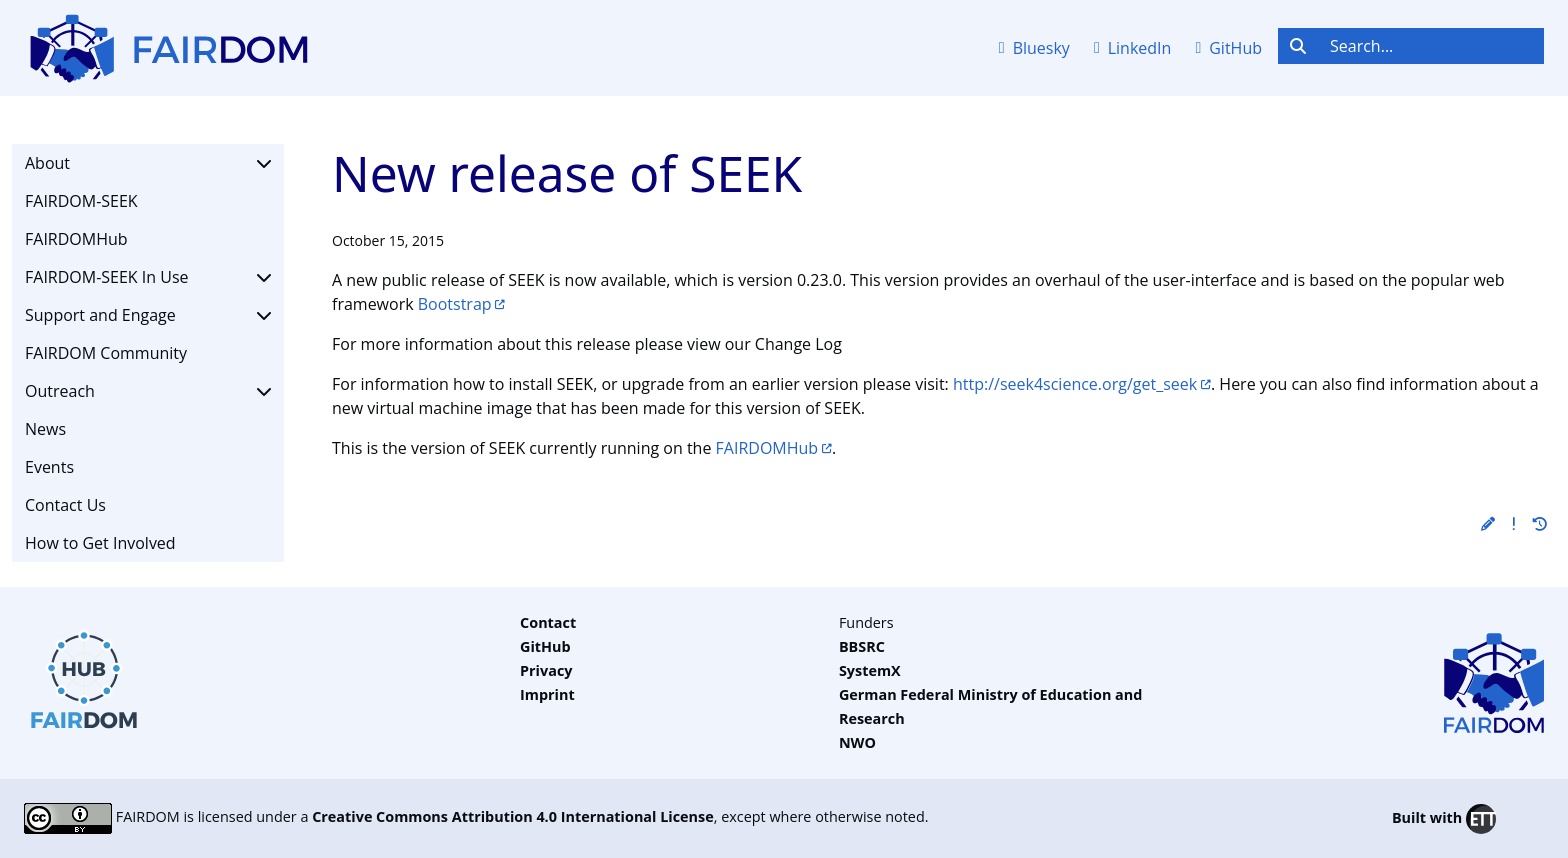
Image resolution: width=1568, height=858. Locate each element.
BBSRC (862, 646)
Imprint (547, 694)
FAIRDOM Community (106, 353)
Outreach (148, 391)
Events (49, 467)
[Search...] (1431, 46)
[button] (1488, 523)
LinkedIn (1133, 48)
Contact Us (65, 505)
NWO (857, 742)
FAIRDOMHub (76, 239)
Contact (548, 622)
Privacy (546, 670)
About (148, 163)
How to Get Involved (100, 543)
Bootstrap (455, 304)
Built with (1444, 819)
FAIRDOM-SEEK (81, 201)
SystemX (870, 670)
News (45, 429)
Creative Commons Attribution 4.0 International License (513, 816)
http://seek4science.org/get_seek (1075, 384)
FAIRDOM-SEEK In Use (148, 277)
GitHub (1228, 48)
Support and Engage (148, 315)
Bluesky (1034, 48)
